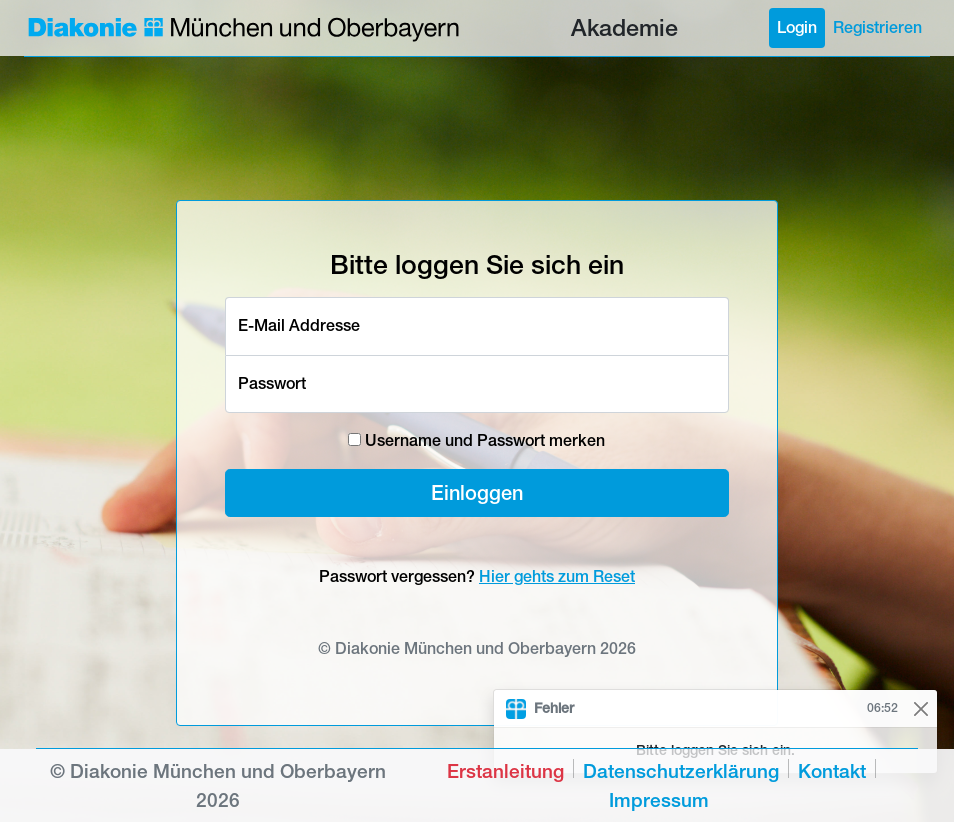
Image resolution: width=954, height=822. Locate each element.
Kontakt (832, 771)
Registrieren (877, 27)
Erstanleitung (505, 771)
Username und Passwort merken (476, 440)
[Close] (920, 708)
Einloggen (477, 492)
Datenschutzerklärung (681, 771)
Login (797, 27)
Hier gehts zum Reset (557, 576)
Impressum (659, 800)
